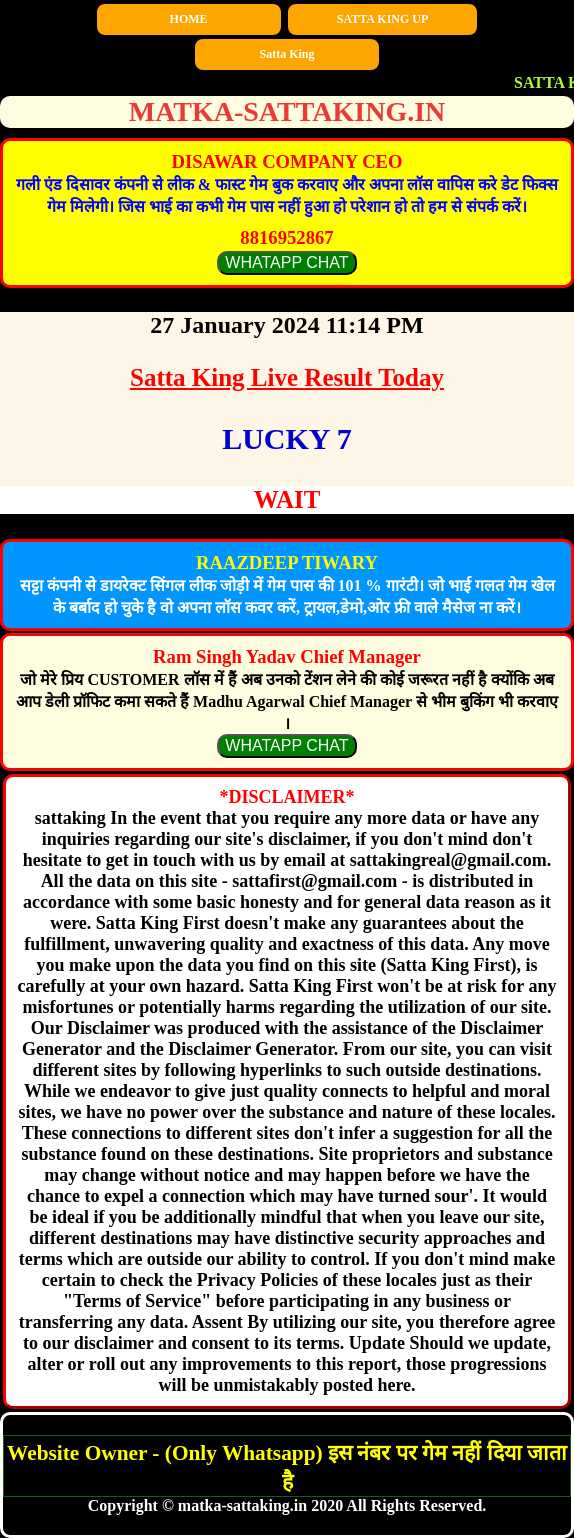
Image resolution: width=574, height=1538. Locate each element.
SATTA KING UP (383, 19)
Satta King (286, 54)
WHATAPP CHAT (286, 262)
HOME (189, 19)
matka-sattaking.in (287, 111)
